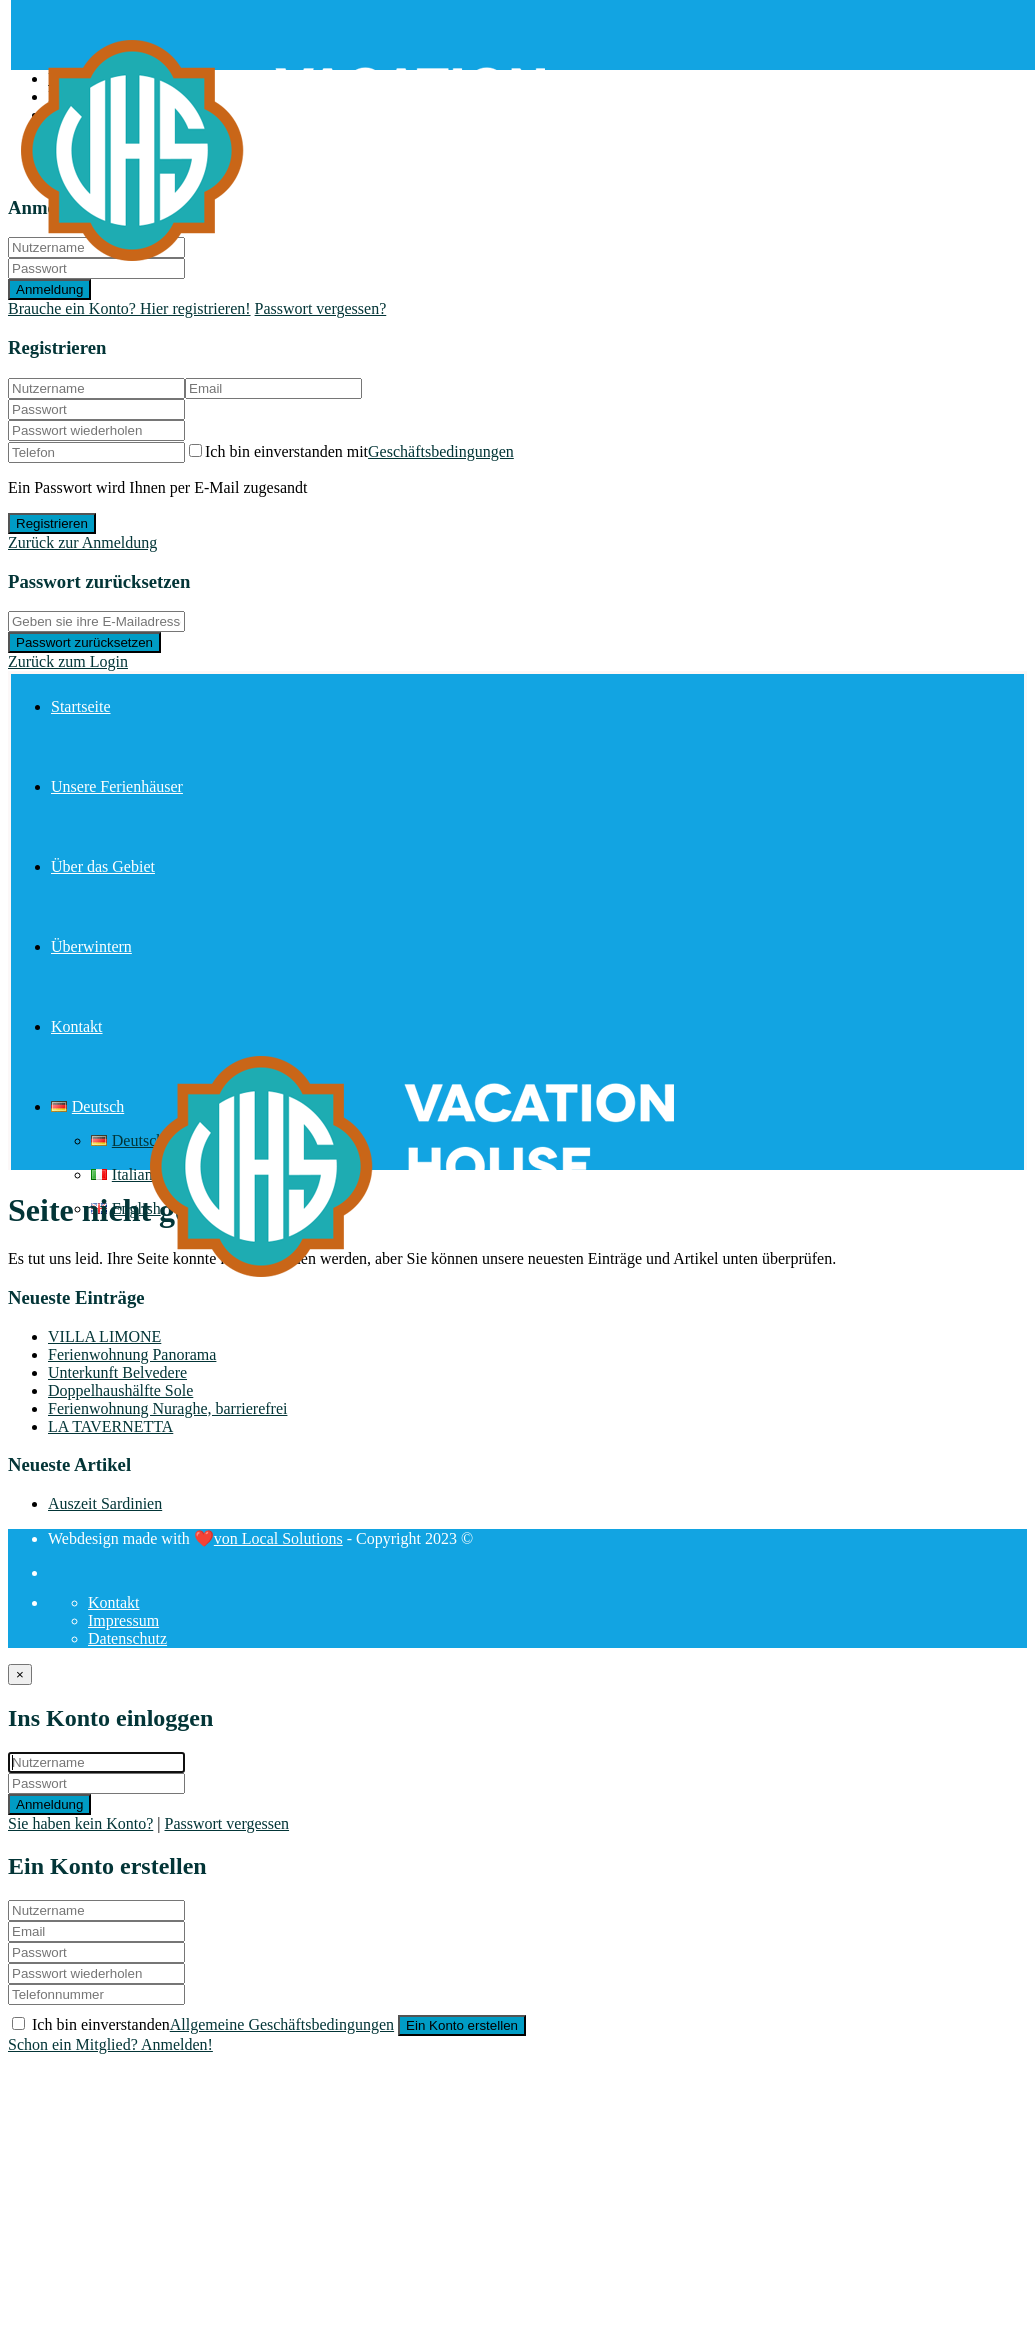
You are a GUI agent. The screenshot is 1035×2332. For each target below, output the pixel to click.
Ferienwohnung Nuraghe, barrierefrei (167, 1408)
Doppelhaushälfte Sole (120, 1390)
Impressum (123, 1620)
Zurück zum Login (68, 661)
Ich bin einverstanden (215, 2024)
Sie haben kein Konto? (80, 1823)
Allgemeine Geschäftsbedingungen (282, 2024)
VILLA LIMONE (104, 1336)
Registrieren (52, 523)
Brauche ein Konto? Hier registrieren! (129, 308)
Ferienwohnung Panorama (132, 1354)
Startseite (81, 706)
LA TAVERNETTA (110, 1426)
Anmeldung (49, 1804)
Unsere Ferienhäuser (117, 786)
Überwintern (91, 946)
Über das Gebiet (103, 866)
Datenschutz (127, 1638)
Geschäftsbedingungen (441, 451)
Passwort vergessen (227, 1823)
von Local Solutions (278, 1538)
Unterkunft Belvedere (117, 1372)
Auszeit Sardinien (105, 1503)
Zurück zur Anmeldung (82, 542)
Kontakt (77, 1026)
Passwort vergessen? (321, 308)
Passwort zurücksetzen (84, 642)
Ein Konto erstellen (462, 2025)
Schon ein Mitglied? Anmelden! (110, 2044)
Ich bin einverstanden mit (359, 451)
